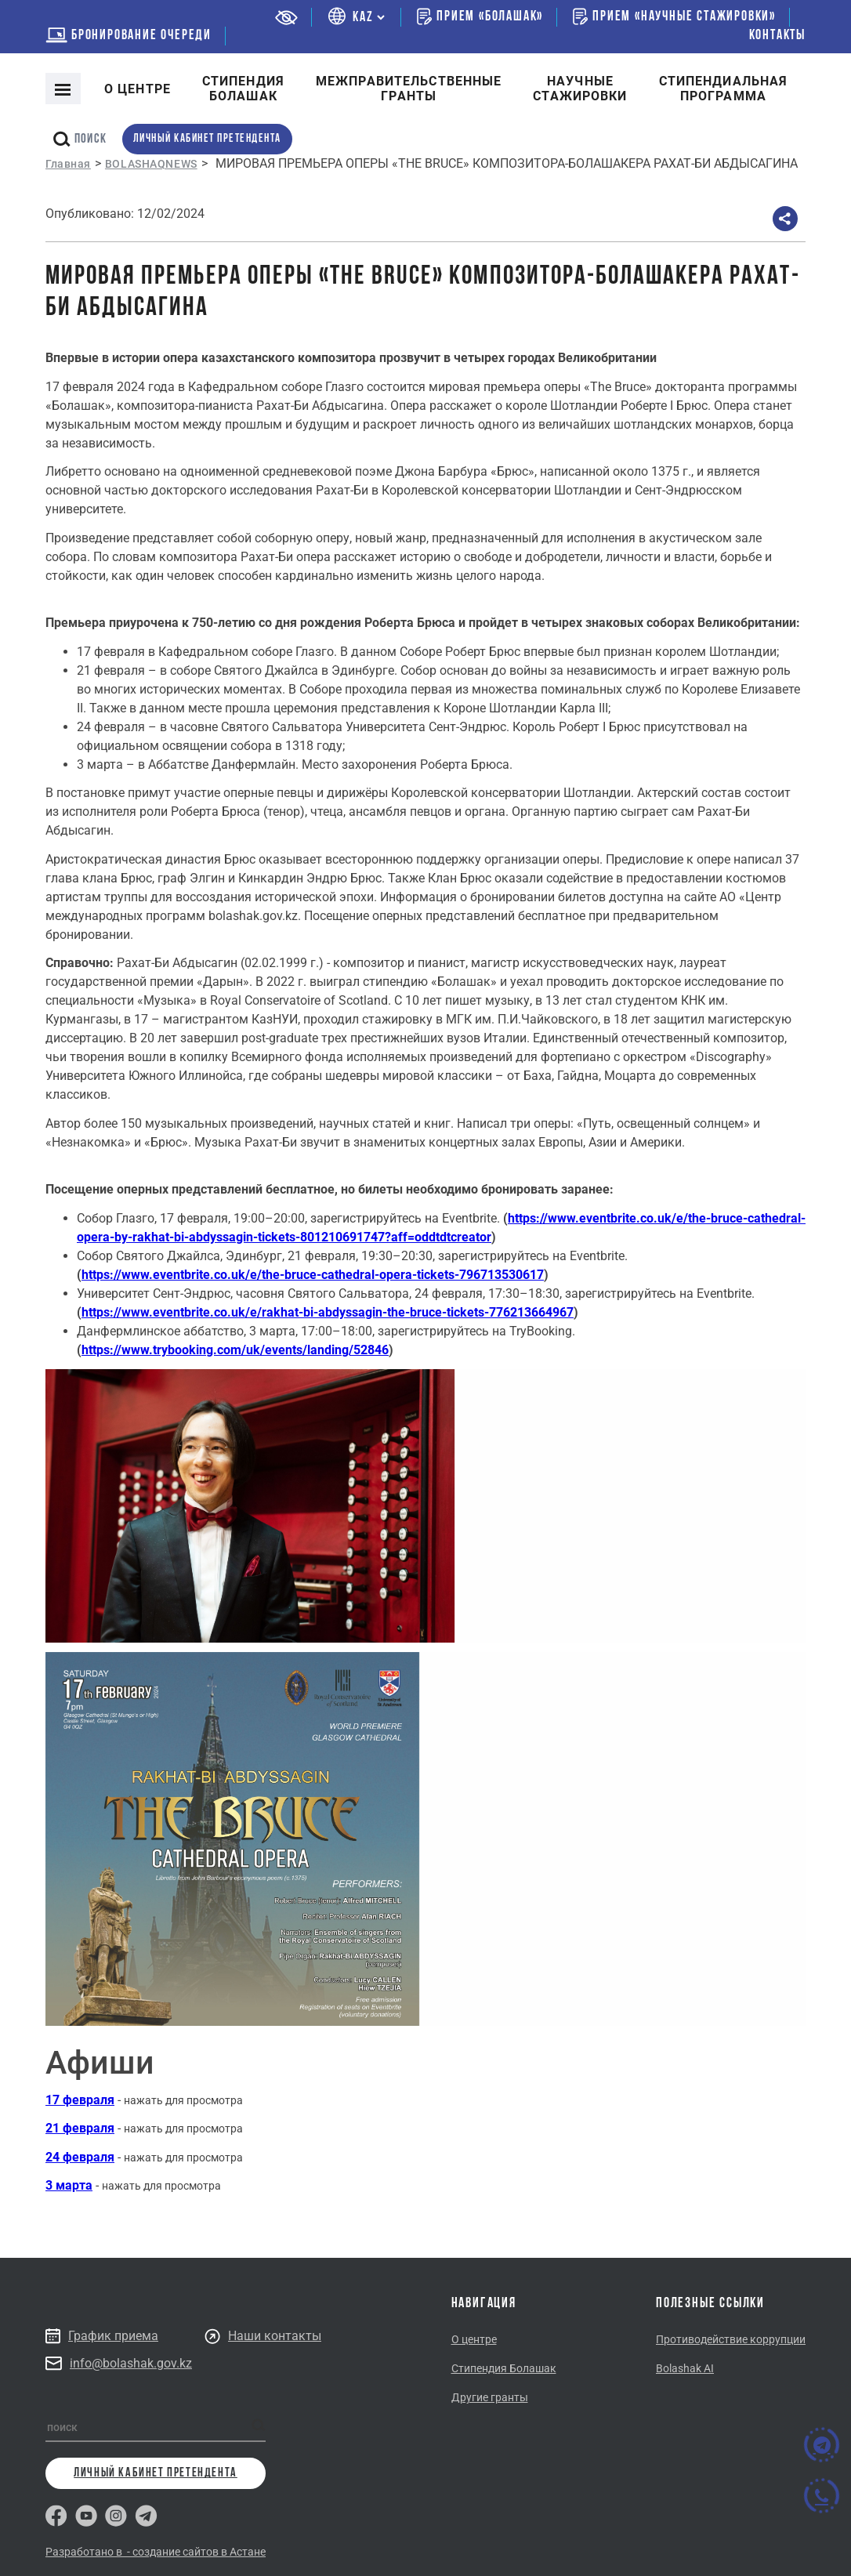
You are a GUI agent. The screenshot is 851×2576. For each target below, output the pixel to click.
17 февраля (79, 2099)
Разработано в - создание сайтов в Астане (155, 2551)
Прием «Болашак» (480, 16)
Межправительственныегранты (409, 88)
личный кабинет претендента (207, 139)
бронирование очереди (128, 35)
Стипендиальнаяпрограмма (723, 88)
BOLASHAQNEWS (151, 164)
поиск (80, 139)
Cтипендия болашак (243, 88)
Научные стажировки (580, 88)
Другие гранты (489, 2397)
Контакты (777, 35)
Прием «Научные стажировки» (674, 16)
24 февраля (79, 2157)
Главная (68, 164)
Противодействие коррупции (731, 2339)
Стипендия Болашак (503, 2368)
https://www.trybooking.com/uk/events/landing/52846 (235, 1349)
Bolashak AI (685, 2368)
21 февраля (79, 2128)
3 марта (68, 2185)
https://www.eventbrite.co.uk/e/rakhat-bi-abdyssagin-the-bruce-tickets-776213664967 (327, 1312)
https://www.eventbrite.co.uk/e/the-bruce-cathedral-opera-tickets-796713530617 (312, 1274)
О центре (137, 89)
